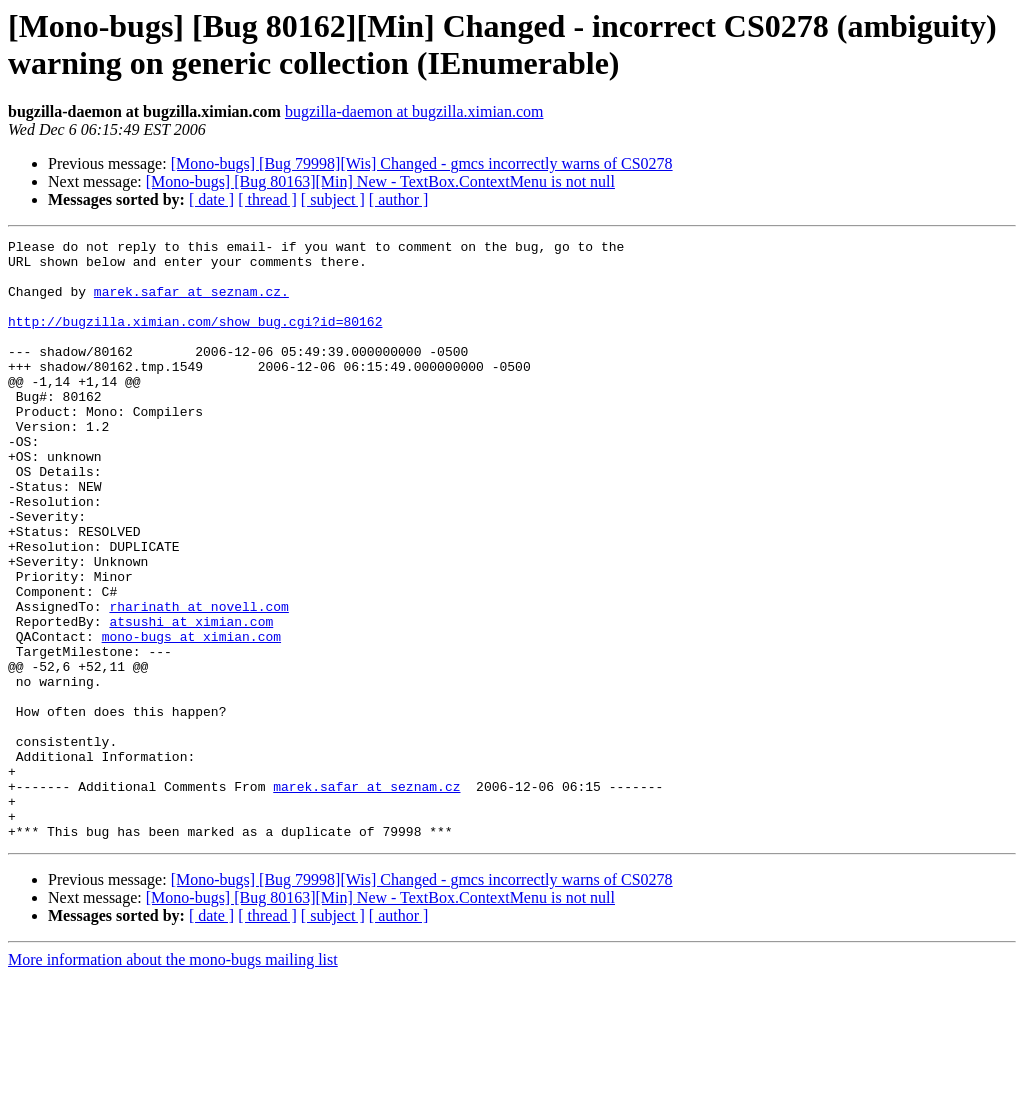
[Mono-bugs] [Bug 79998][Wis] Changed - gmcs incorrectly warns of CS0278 (422, 163)
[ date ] (211, 199)
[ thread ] (267, 199)
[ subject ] (333, 199)
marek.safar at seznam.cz (366, 897)
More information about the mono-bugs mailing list (173, 1079)
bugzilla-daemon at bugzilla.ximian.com (414, 111)
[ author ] (399, 199)
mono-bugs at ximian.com (191, 717)
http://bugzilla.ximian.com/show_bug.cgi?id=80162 (195, 339)
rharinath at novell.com (198, 681)
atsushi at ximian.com (191, 699)
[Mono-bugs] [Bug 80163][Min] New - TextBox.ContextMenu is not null (380, 181)
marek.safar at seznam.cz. (191, 303)
